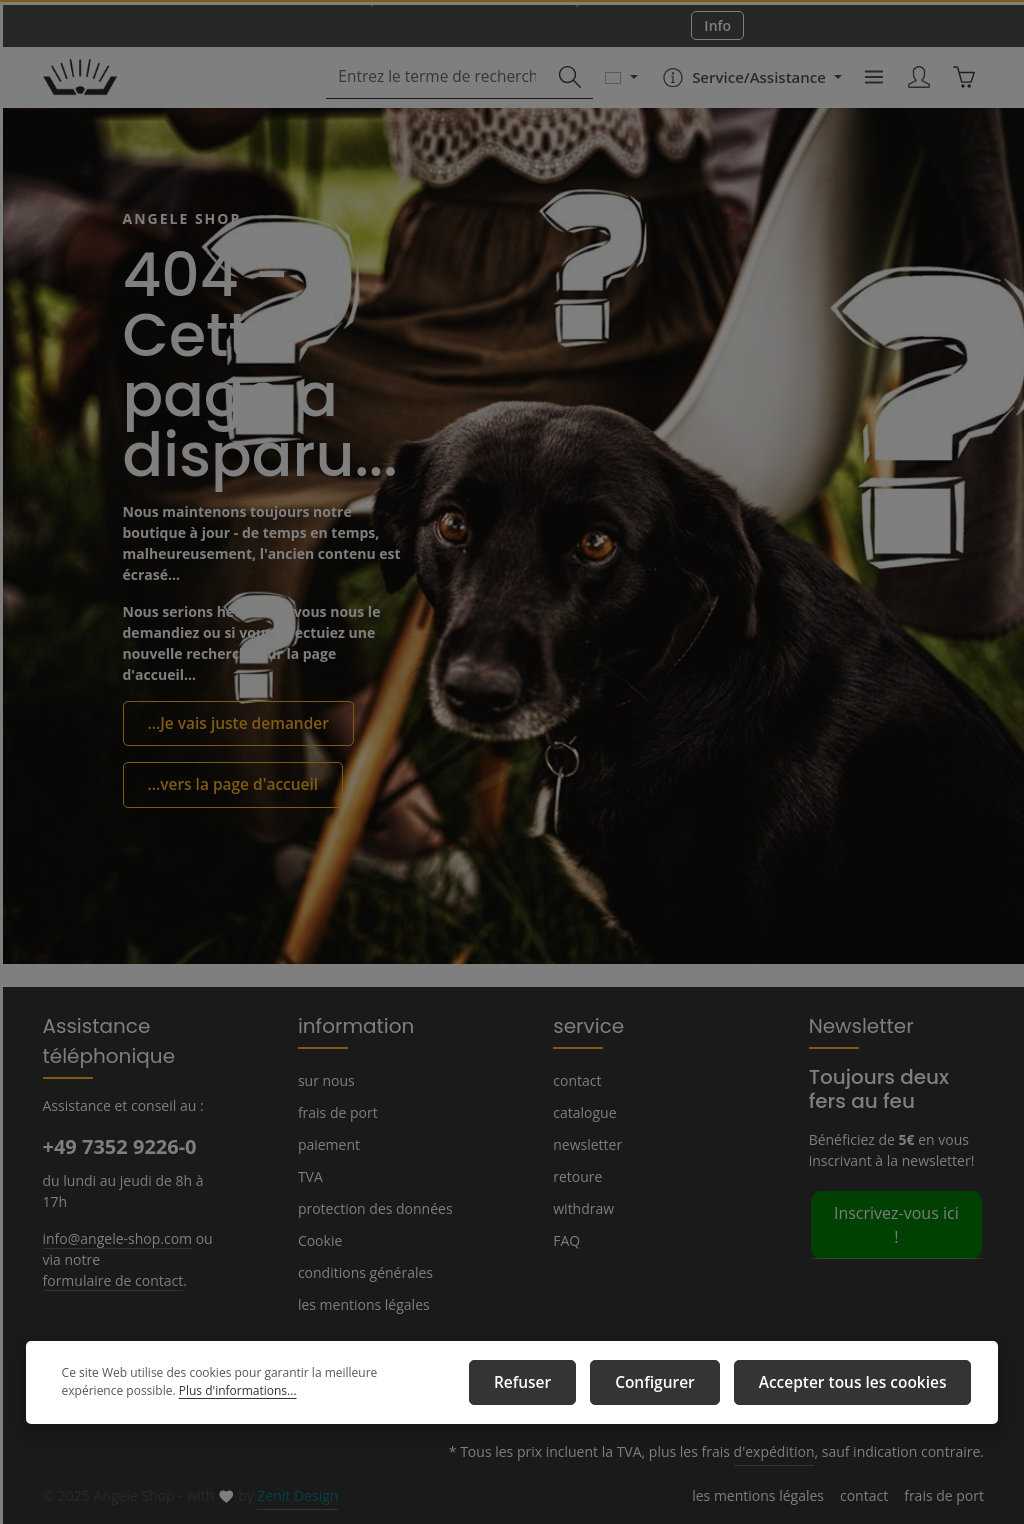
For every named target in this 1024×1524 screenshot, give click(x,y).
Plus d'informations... (167, 1396)
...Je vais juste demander (231, 727)
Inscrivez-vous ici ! (896, 1211)
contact (575, 1080)
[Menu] (868, 94)
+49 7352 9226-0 (119, 1146)
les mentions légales (361, 1304)
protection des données (371, 1208)
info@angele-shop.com (115, 1237)
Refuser (563, 1386)
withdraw (580, 1208)
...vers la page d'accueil (226, 786)
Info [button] (718, 33)
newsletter (585, 1144)
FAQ (567, 1240)
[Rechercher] (561, 94)
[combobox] (439, 94)
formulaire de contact (108, 1279)
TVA (311, 1176)
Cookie (320, 1240)
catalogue (583, 1112)
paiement (327, 1144)
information (347, 1025)
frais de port (335, 1112)
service (584, 1025)
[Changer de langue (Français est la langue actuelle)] (612, 94)
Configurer (683, 1386)
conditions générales (362, 1272)
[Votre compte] (915, 94)
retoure (575, 1176)
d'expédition (787, 1452)
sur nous (325, 1080)
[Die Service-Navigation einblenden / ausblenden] (741, 94)
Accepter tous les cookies (863, 1386)
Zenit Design (290, 1496)
